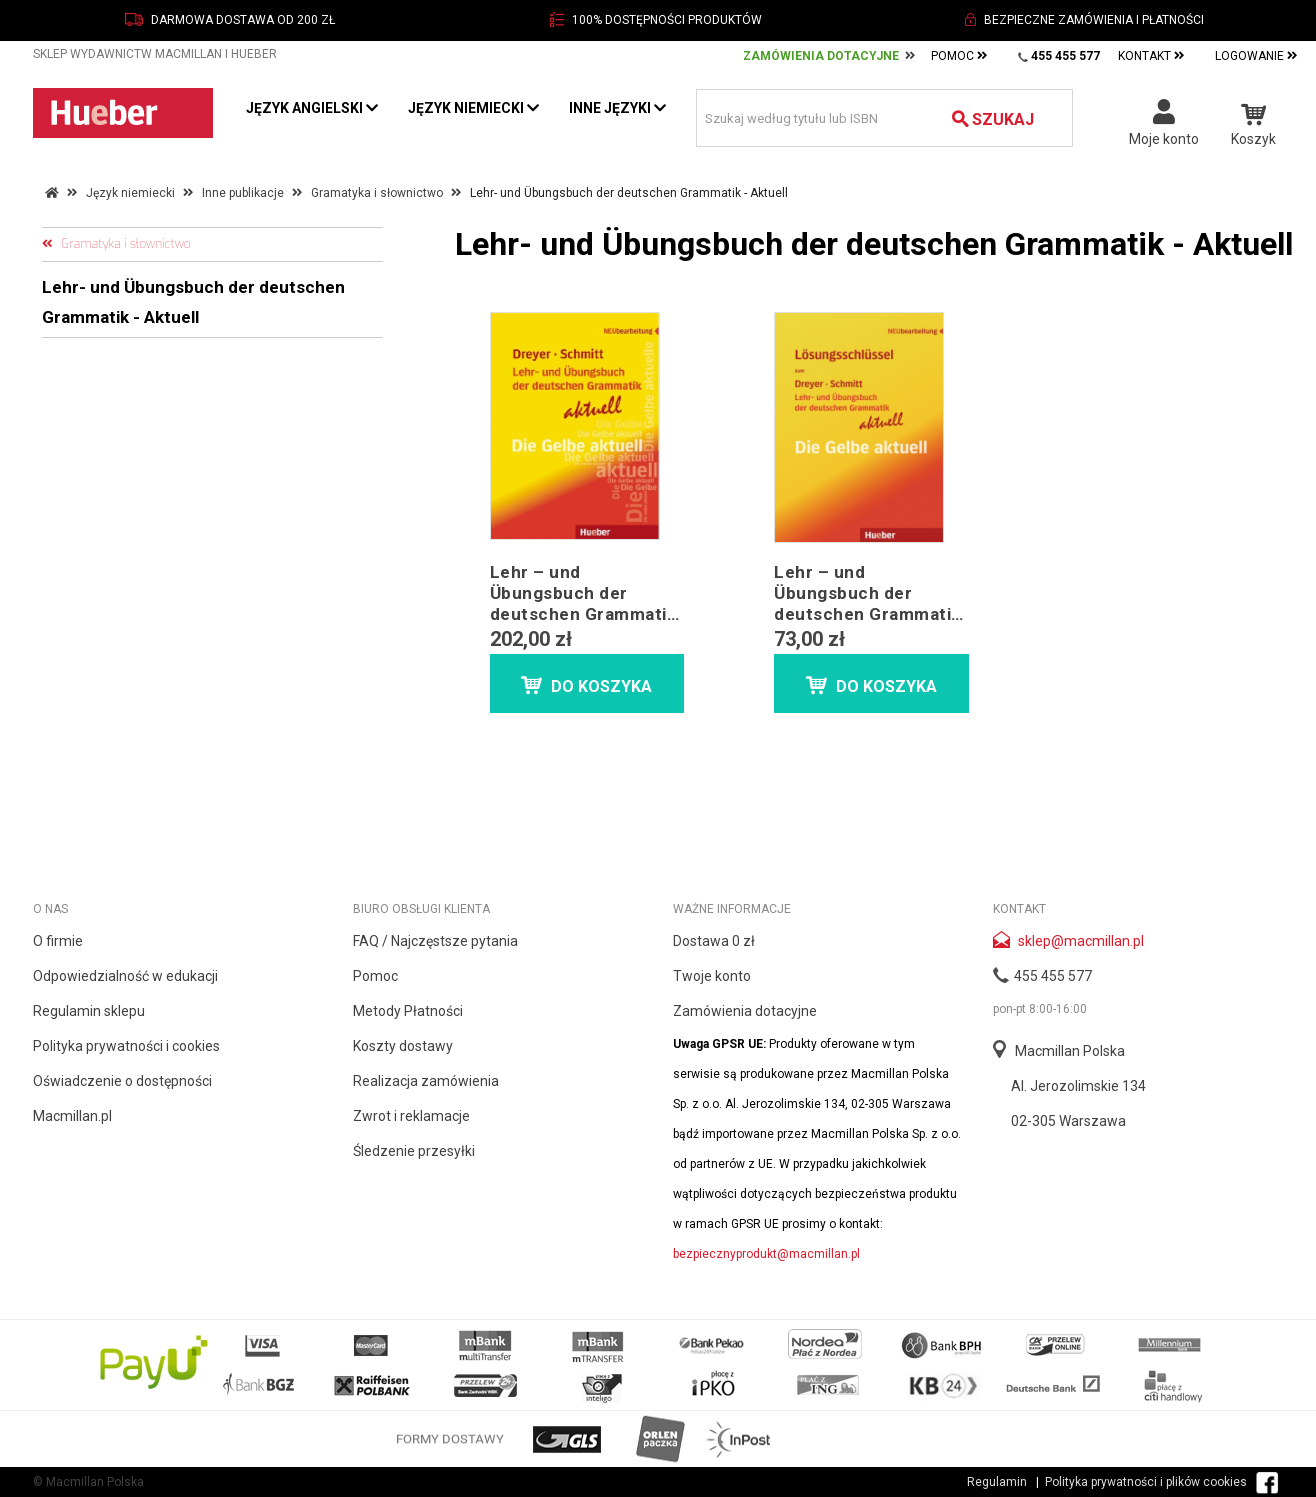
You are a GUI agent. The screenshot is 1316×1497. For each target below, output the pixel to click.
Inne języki (617, 108)
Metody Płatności (408, 1011)
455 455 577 (1053, 976)
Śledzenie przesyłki (414, 1151)
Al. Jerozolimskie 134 (1078, 1086)
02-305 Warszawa (1068, 1121)
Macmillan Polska (1070, 1051)
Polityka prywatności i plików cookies (1146, 1482)
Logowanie (1256, 56)
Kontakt (1151, 56)
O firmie (58, 941)
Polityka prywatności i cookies (126, 1046)
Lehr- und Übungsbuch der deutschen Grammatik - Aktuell (193, 302)
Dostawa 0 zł (714, 941)
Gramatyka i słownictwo (377, 193)
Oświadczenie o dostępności (122, 1081)
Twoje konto (712, 976)
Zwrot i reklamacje (411, 1116)
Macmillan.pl (72, 1116)
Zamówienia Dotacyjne (821, 56)
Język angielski (312, 108)
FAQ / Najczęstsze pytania (435, 941)
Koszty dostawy (403, 1046)
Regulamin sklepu (89, 1011)
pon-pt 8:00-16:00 (1040, 1009)
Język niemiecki (473, 108)
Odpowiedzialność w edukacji (125, 976)
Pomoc (959, 56)
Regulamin (997, 1482)
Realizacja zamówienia (426, 1081)
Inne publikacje (243, 193)
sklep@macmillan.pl (1081, 941)
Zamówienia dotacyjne (745, 1011)
